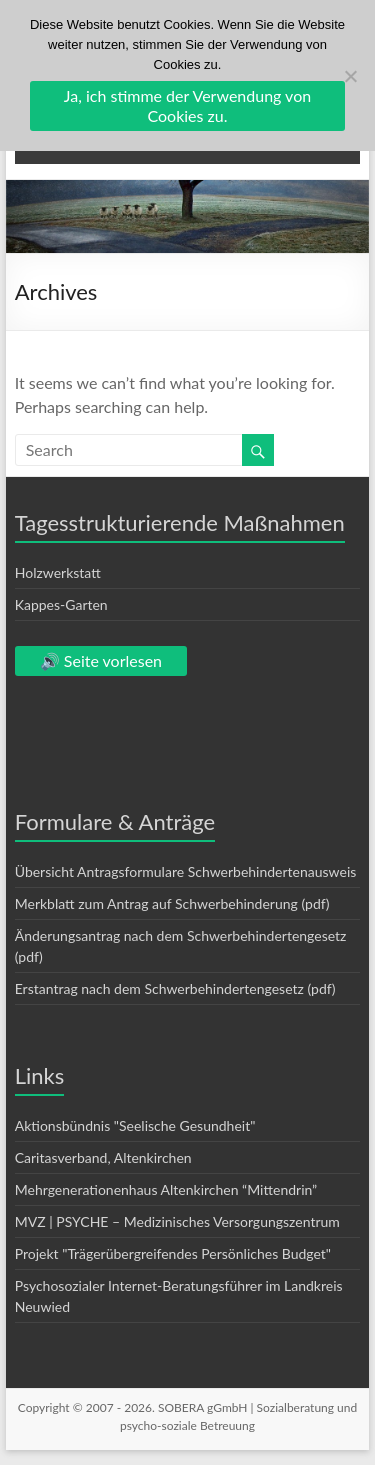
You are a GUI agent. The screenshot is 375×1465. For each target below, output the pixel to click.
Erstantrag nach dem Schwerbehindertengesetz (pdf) (175, 988)
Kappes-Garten (61, 604)
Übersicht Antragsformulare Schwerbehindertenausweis (186, 871)
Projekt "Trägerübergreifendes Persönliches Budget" (173, 1253)
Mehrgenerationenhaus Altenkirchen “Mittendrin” (166, 1189)
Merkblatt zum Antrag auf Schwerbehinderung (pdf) (172, 903)
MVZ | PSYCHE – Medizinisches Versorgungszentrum (177, 1221)
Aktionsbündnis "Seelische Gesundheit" (135, 1125)
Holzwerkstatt (58, 572)
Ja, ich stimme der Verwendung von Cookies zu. (187, 105)
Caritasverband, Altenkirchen (103, 1157)
